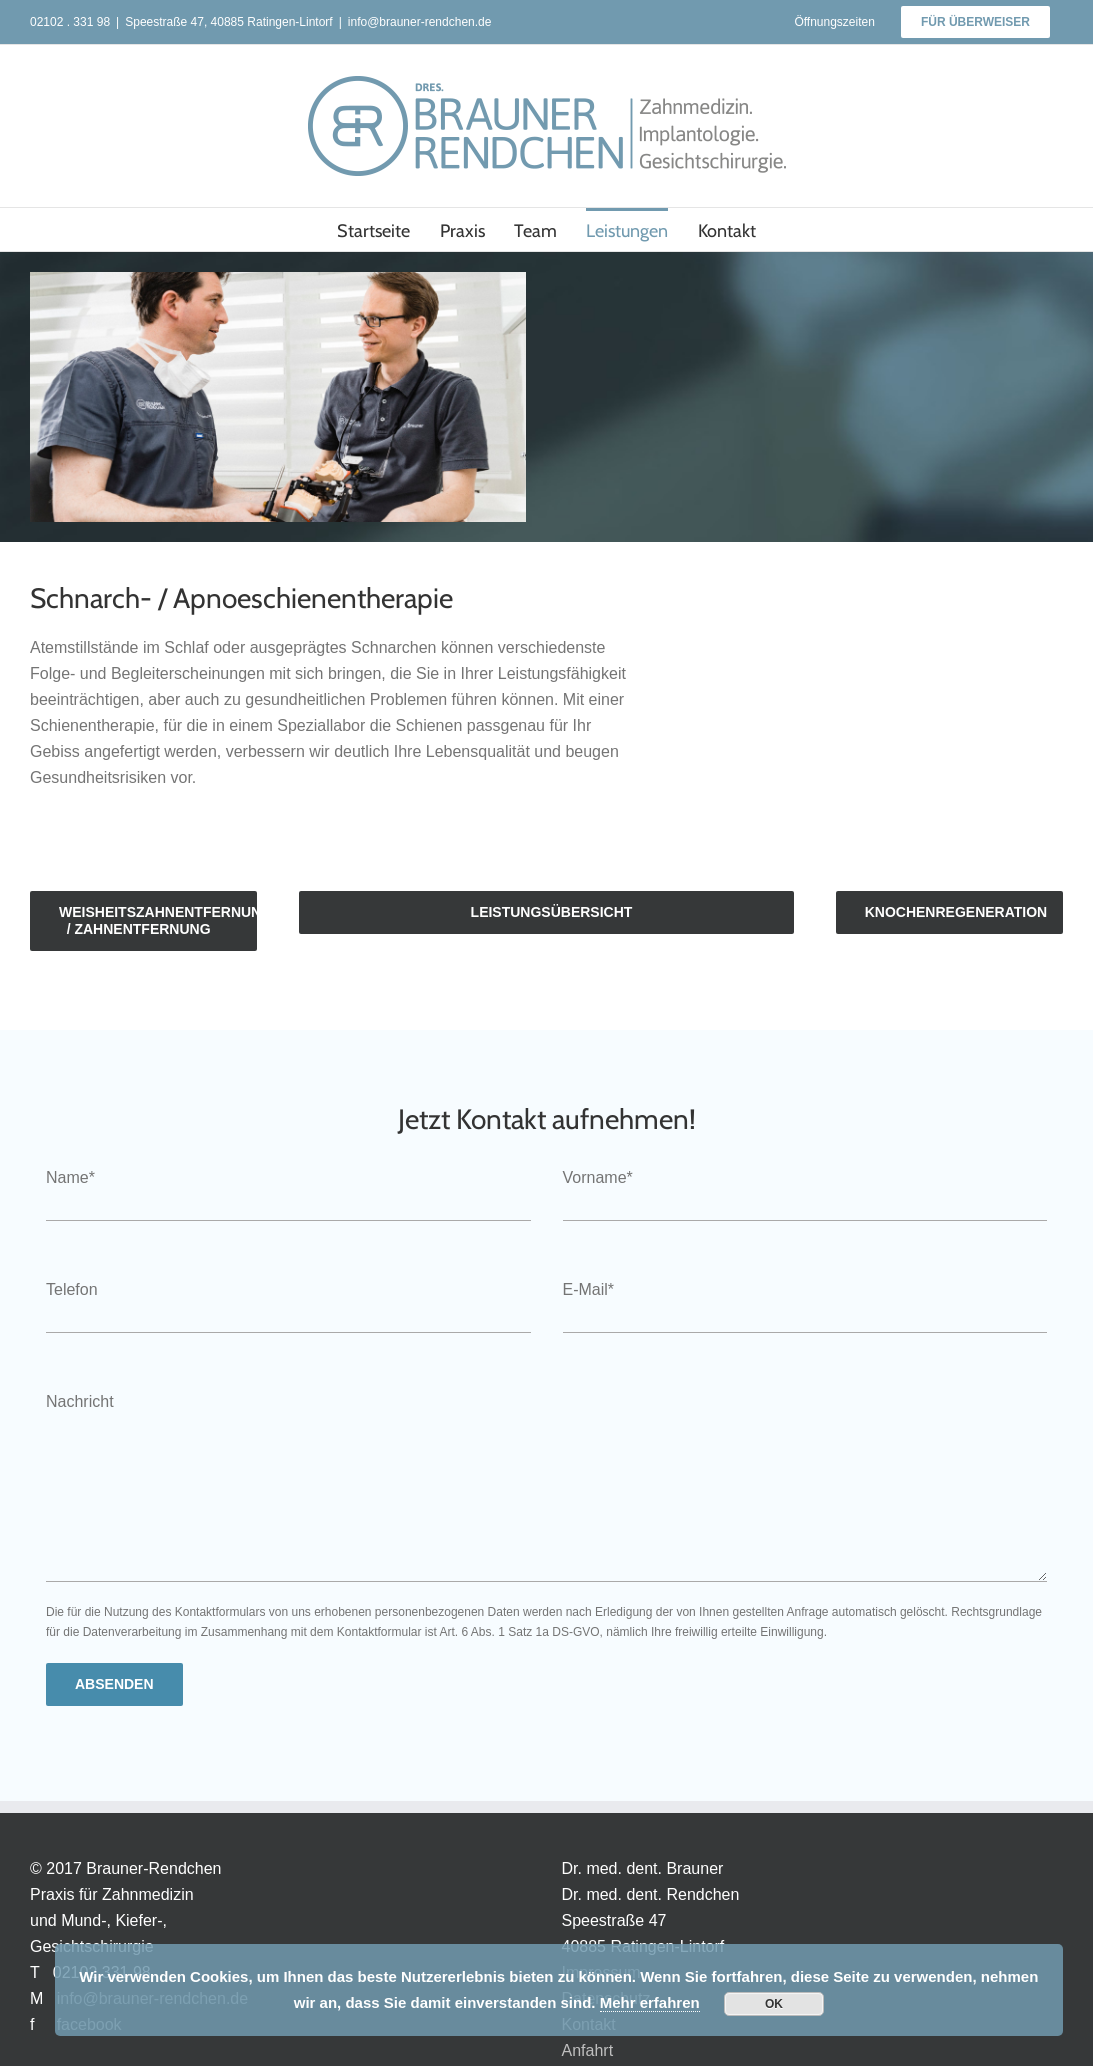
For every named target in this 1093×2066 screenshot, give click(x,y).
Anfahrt (588, 2050)
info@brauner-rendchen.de (420, 22)
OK (774, 2004)
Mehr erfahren (650, 2002)
